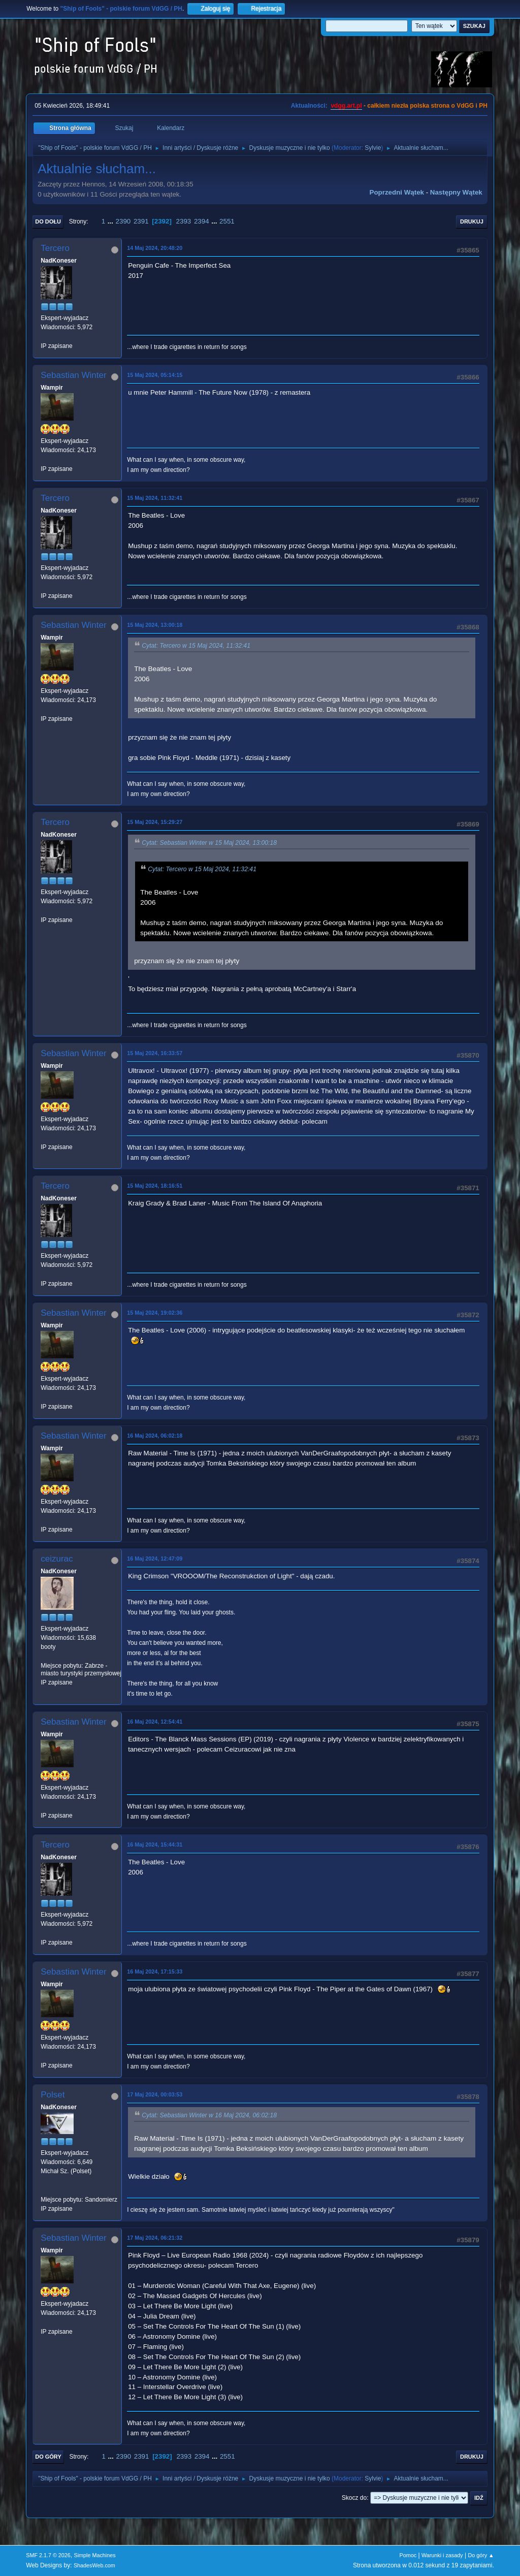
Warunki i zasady (442, 2555)
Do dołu (48, 221)
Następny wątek (456, 192)
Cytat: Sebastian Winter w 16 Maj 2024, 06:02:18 (209, 2115)
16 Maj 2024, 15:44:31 (154, 1844)
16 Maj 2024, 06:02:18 (154, 1436)
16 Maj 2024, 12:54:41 (154, 1722)
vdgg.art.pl (346, 105)
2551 (227, 221)
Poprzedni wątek (397, 192)
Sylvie (373, 147)
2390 (123, 221)
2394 (201, 221)
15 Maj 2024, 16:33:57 (154, 1053)
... (111, 221)
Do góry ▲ (481, 2555)
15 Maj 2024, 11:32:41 (154, 498)
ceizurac (57, 1559)
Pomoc (408, 2555)
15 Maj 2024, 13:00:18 (154, 625)
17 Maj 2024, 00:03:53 (154, 2094)
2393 (183, 221)
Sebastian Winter (73, 375)
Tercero (55, 248)
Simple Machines (95, 2555)
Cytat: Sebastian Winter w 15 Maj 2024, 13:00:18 (209, 842)
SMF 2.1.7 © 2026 (48, 2555)
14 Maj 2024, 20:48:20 (154, 248)
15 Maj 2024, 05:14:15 (154, 375)
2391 (141, 221)
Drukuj (471, 221)
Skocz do (354, 2497)
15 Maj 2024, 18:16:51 (154, 1186)
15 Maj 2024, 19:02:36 (154, 1313)
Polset (52, 2095)
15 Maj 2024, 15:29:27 (154, 822)
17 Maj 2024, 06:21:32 (154, 2238)
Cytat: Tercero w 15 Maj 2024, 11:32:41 (196, 645)
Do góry (48, 2457)
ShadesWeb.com (94, 2565)
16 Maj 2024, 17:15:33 (154, 1971)
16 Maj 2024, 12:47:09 (154, 1558)
